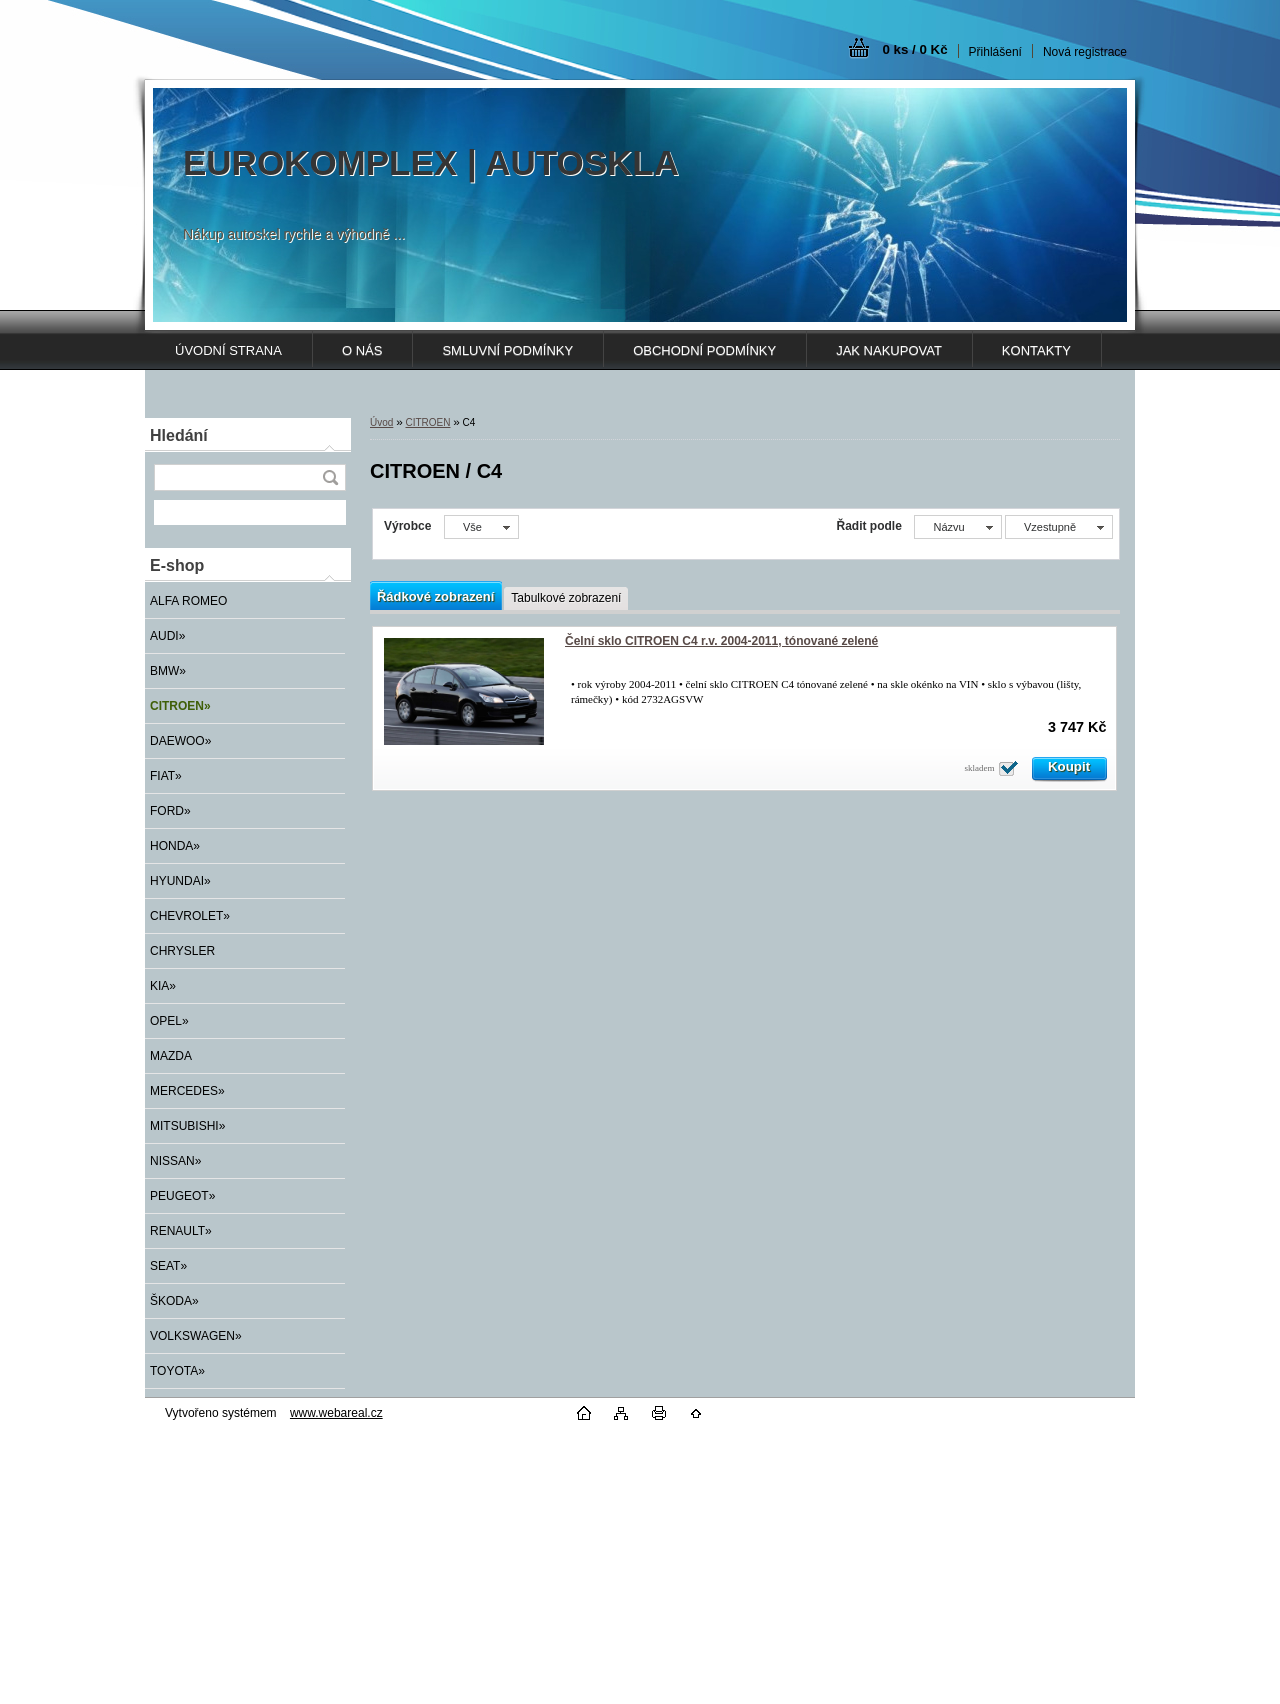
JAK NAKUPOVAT (889, 350)
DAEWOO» (180, 741)
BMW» (168, 671)
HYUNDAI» (180, 881)
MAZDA (171, 1056)
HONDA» (175, 846)
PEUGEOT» (182, 1196)
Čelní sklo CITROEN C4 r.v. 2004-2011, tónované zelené (721, 641)
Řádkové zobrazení (435, 596)
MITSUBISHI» (187, 1126)
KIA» (163, 986)
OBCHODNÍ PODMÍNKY (704, 350)
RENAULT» (181, 1231)
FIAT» (166, 776)
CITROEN (427, 422)
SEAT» (168, 1266)
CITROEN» (180, 706)
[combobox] (957, 527)
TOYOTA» (177, 1371)
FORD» (170, 811)
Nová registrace (1085, 52)
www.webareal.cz (336, 1413)
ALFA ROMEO (188, 601)
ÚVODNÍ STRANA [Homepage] (228, 350)
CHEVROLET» (190, 916)
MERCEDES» (187, 1091)
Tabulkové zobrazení (566, 598)
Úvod (381, 422)
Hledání (179, 435)
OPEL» (169, 1021)
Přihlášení (995, 52)
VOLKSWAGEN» (196, 1336)
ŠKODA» (174, 1301)
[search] (330, 477)
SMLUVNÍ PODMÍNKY (507, 350)
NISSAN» (175, 1161)
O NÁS (362, 350)
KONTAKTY (1036, 350)
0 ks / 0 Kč (914, 49)
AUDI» (167, 636)
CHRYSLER (182, 951)
